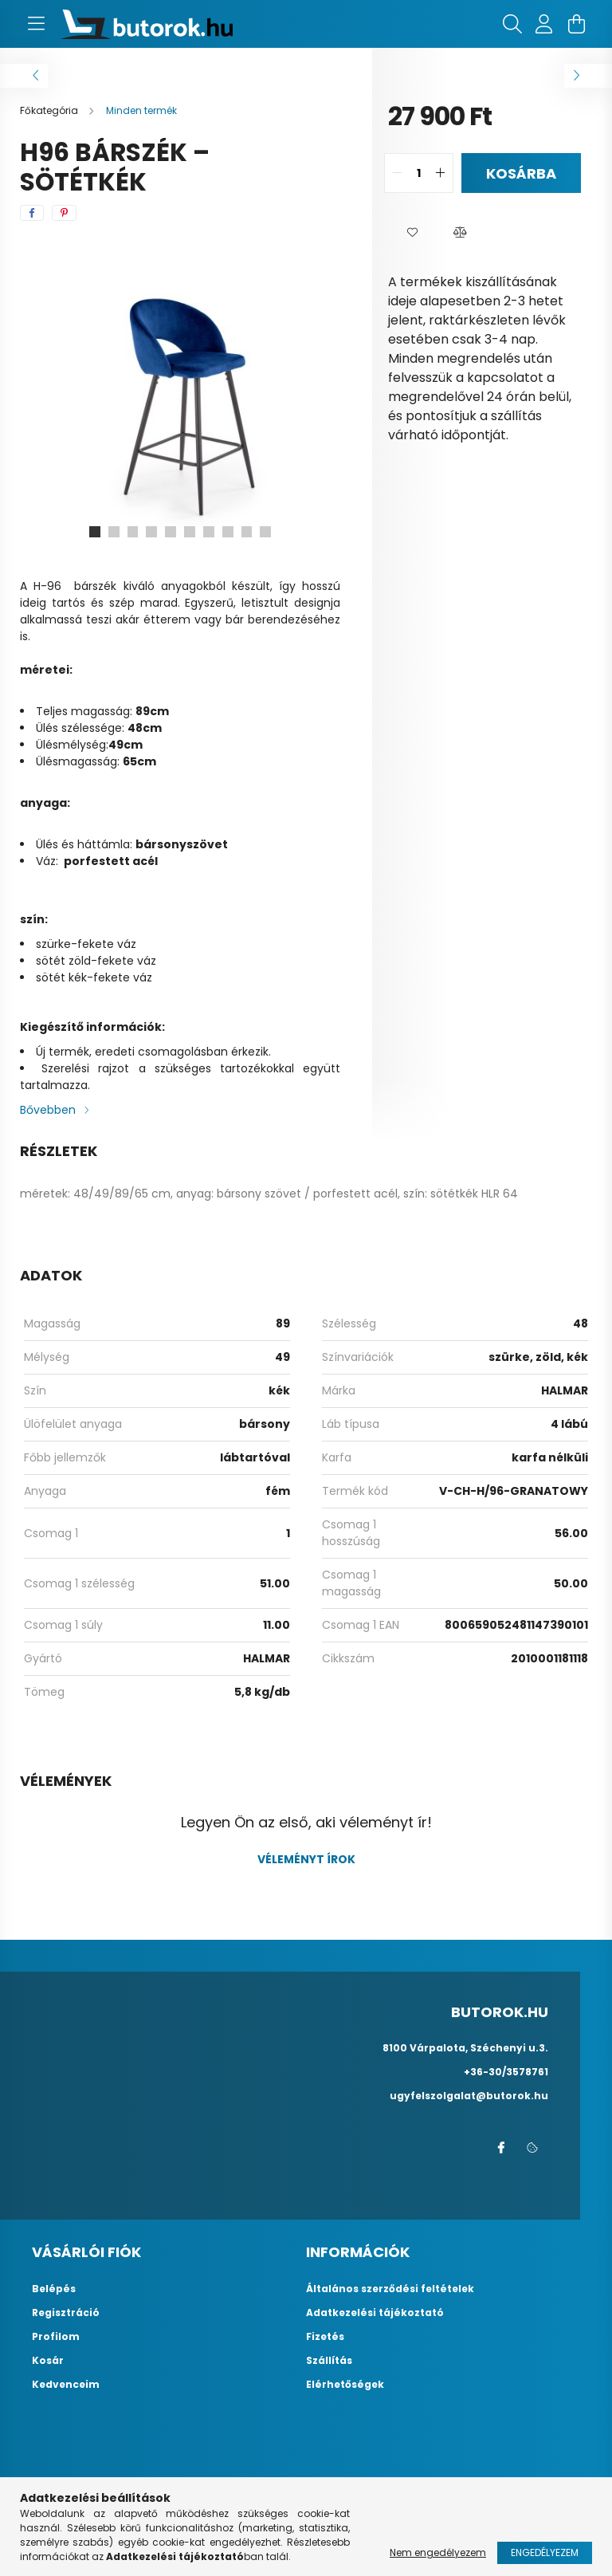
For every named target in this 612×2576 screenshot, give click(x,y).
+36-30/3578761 (506, 2071)
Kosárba (521, 173)
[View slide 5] (170, 531)
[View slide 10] (266, 531)
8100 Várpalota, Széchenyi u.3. (465, 2048)
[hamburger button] (36, 24)
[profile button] (544, 24)
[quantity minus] (397, 173)
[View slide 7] (208, 531)
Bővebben (48, 1110)
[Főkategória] (50, 110)
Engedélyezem (545, 2552)
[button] (412, 233)
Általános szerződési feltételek (390, 2289)
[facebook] (32, 213)
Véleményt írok (306, 1859)
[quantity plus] (441, 173)
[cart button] (576, 24)
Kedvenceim (66, 2384)
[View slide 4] (151, 531)
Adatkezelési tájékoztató (375, 2312)
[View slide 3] (132, 531)
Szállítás (329, 2360)
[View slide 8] (227, 531)
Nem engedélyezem (438, 2552)
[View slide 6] (189, 531)
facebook (500, 2148)
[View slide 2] (113, 531)
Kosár (48, 2360)
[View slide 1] (94, 531)
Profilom (56, 2336)
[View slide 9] (247, 531)
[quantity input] (419, 173)
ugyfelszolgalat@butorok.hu (469, 2095)
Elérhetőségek (345, 2384)
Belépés (54, 2289)
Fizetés (325, 2336)
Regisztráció (66, 2312)
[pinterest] (64, 213)
